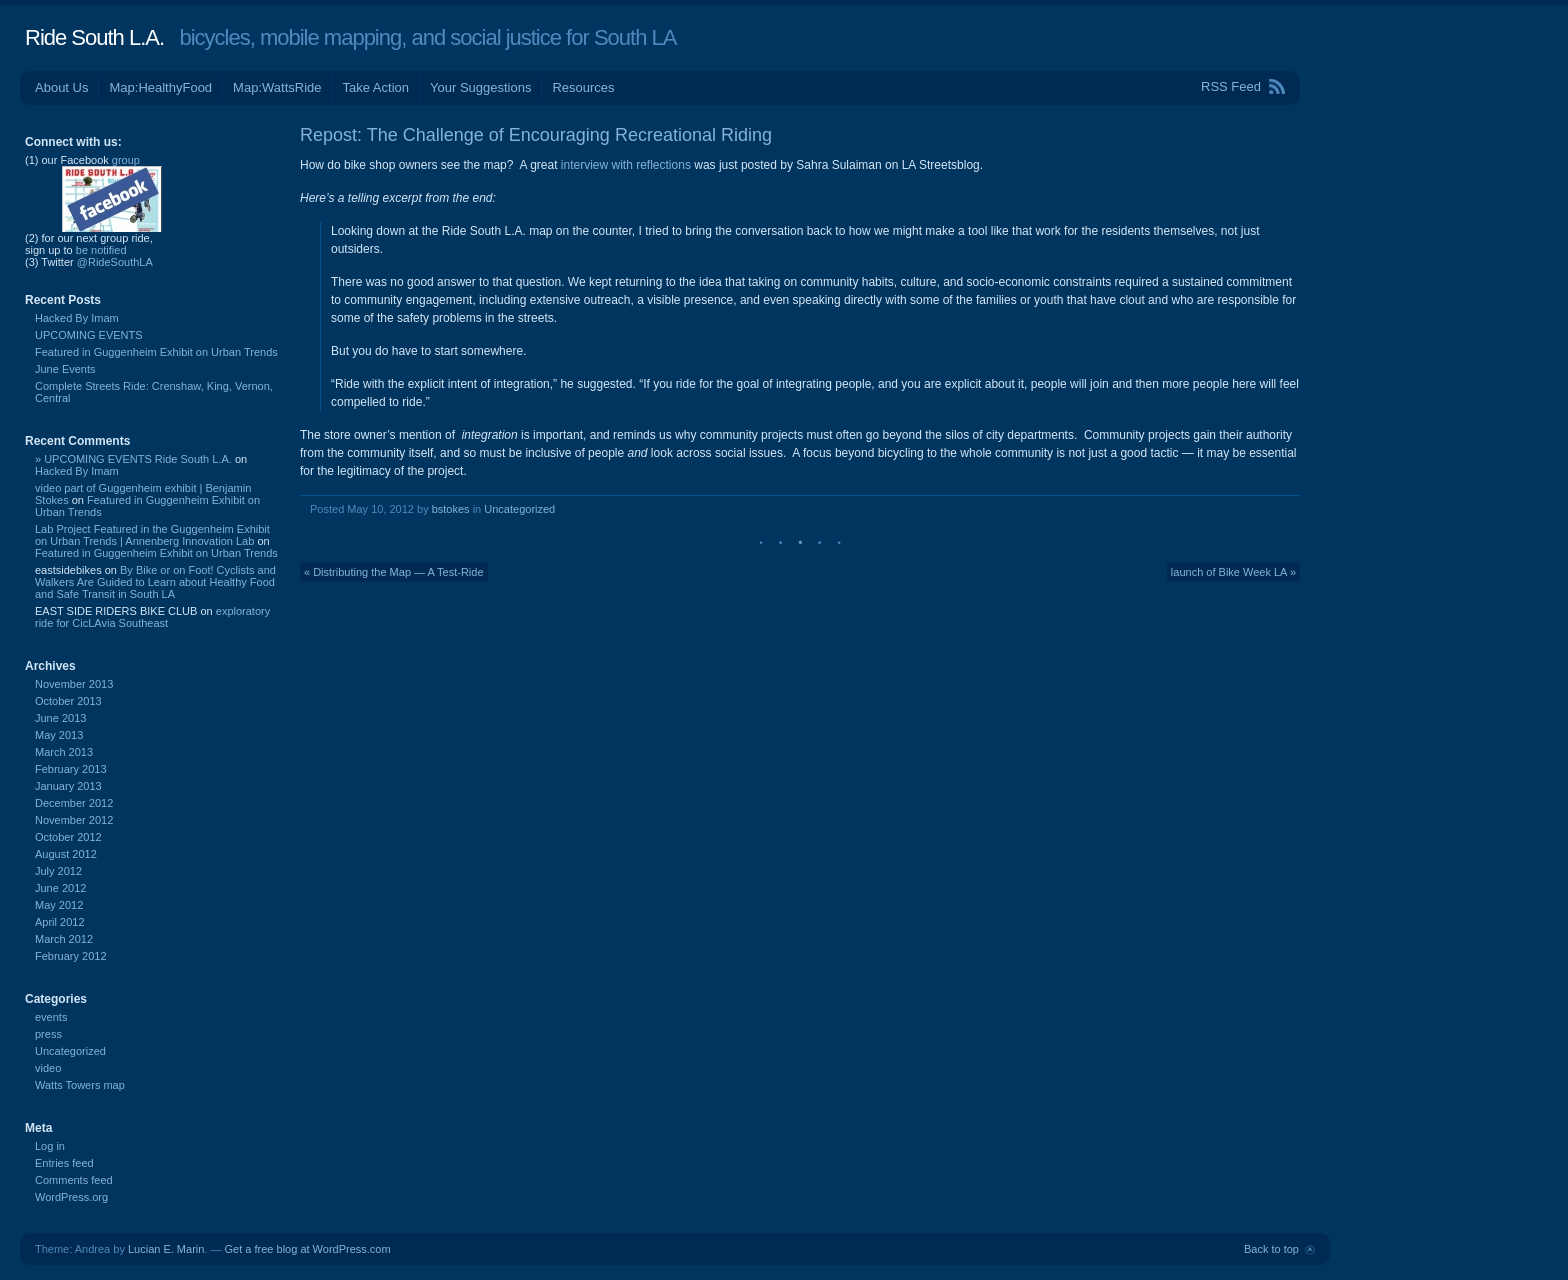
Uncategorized (519, 509)
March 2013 (64, 752)
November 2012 (74, 820)
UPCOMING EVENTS (89, 335)
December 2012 (74, 803)
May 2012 (59, 905)
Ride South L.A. (94, 37)
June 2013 (60, 718)
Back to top (1271, 1249)
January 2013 (68, 786)
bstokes (451, 509)
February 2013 (71, 769)
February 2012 (71, 956)
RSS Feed (1231, 86)
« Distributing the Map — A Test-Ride (394, 572)
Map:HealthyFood (160, 87)
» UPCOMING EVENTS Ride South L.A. (133, 459)
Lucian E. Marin (166, 1249)
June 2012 (60, 888)
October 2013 (68, 701)
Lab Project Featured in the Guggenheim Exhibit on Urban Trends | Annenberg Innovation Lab (152, 535)
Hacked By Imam (77, 318)
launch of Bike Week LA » (1233, 572)
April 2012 (60, 922)
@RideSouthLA (115, 262)
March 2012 (64, 939)
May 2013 (59, 735)
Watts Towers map (80, 1085)
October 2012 (68, 837)
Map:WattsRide (277, 87)
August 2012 (66, 854)
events (51, 1017)
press (48, 1034)
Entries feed (64, 1163)
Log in (50, 1146)
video (48, 1068)
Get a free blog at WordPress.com (308, 1249)
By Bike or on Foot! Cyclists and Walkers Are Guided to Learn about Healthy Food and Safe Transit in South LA (155, 582)
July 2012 (58, 871)
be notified (101, 250)
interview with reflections (626, 165)
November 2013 (74, 684)
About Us (61, 87)
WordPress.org (71, 1197)
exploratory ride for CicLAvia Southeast (152, 617)
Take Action (376, 87)
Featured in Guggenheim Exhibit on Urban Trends (156, 352)
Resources (583, 87)
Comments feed (74, 1180)
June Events (65, 369)
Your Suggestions (480, 87)
